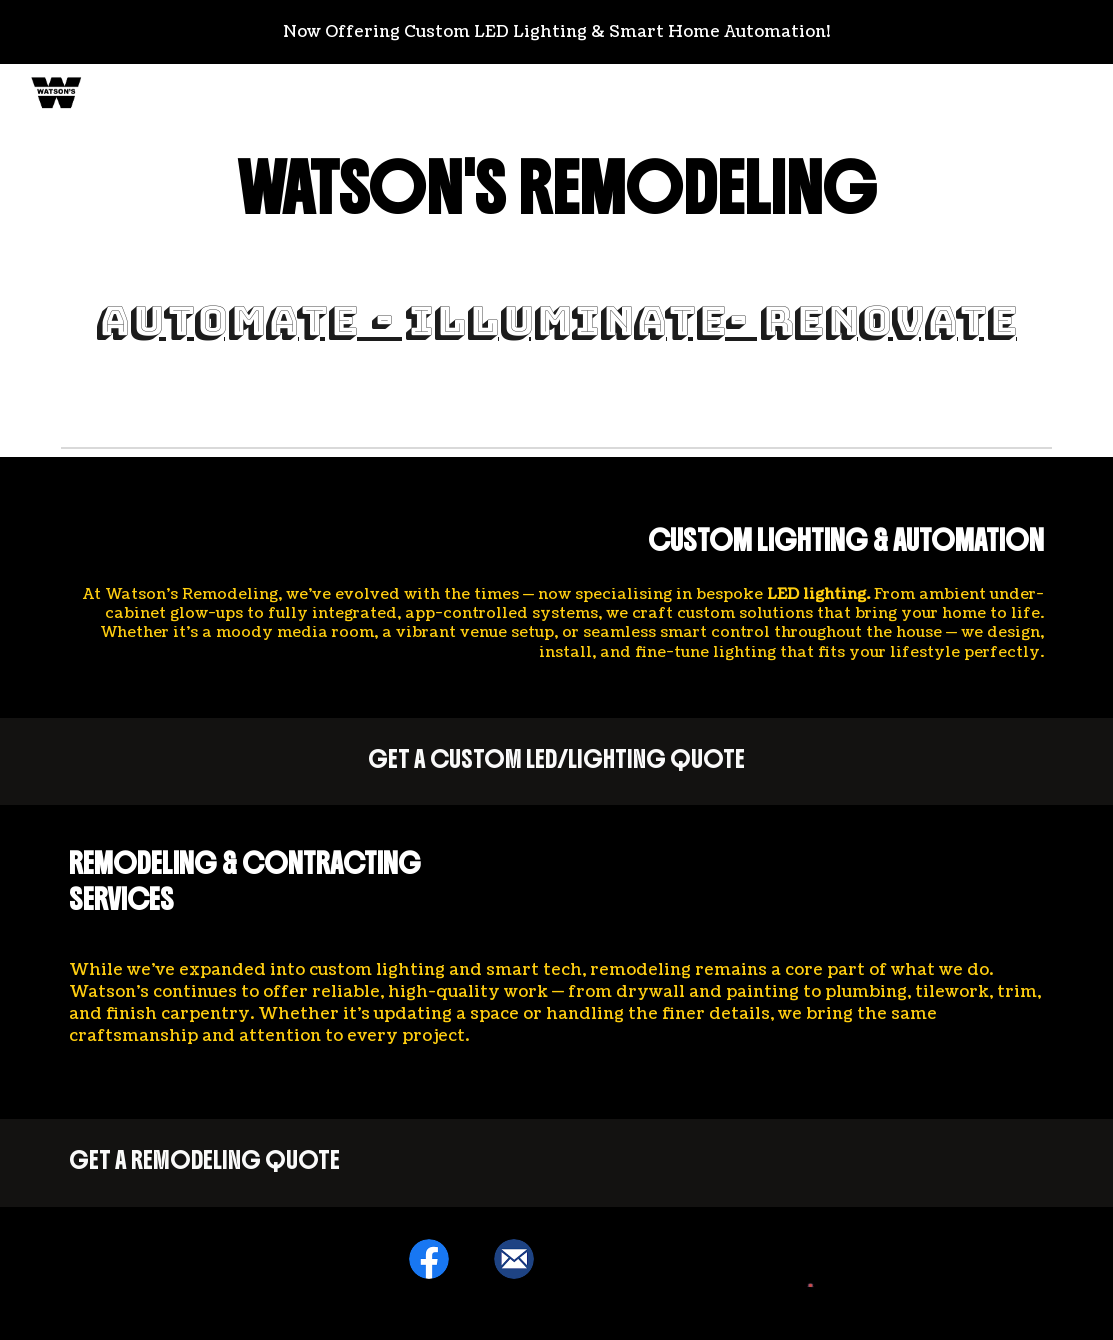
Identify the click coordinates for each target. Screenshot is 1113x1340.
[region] (556, 32)
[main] (557, 189)
